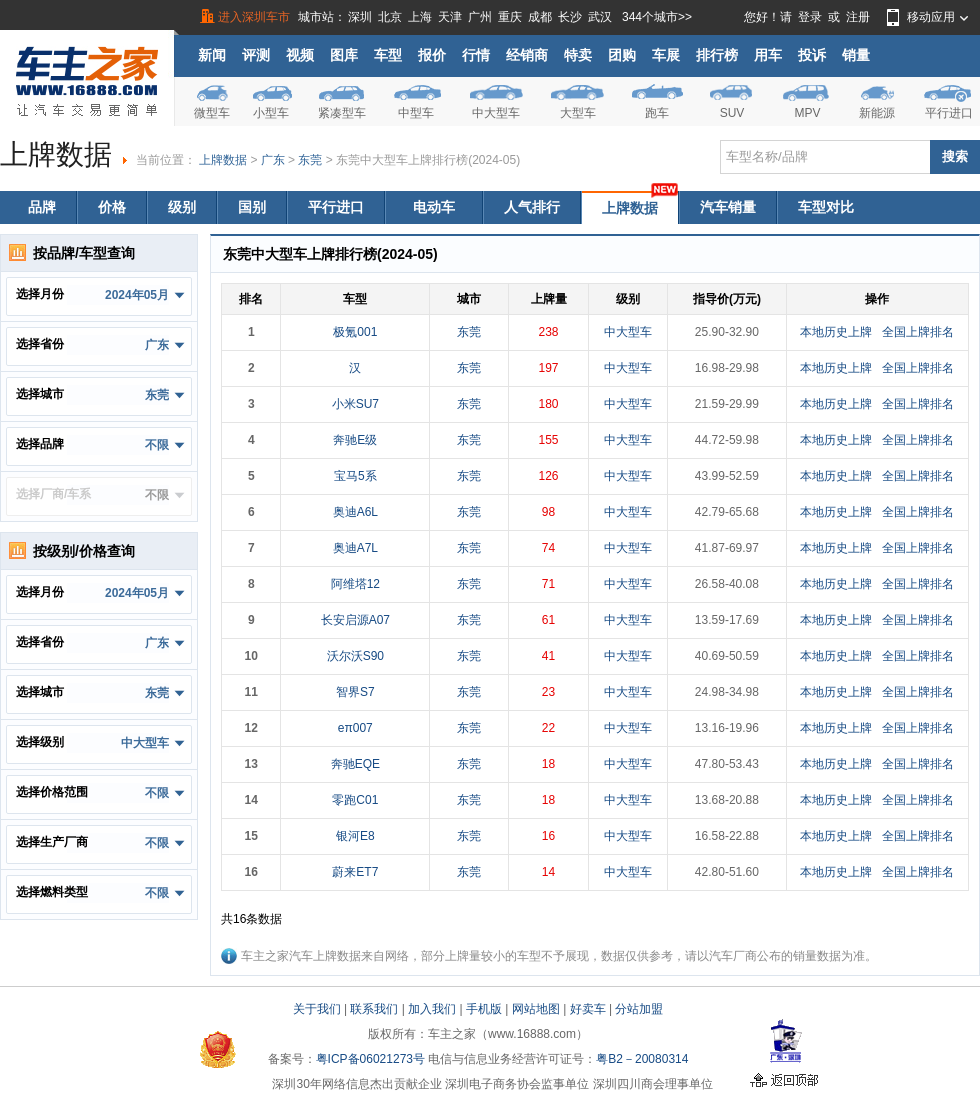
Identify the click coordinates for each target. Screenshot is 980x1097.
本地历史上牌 (836, 332)
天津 (450, 17)
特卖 (578, 55)
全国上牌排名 (918, 332)
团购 (622, 55)
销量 (856, 55)
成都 (540, 17)
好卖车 (588, 1009)
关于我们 (317, 1009)
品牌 (42, 207)
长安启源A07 (355, 620)
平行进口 (949, 113)
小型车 (271, 113)
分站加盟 (639, 1009)
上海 (420, 17)
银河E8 (355, 836)
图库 (344, 55)
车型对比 (826, 207)
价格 (112, 207)
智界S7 (355, 692)
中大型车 (496, 113)
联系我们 (374, 1009)
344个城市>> (657, 17)
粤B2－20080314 (642, 1059)
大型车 (578, 113)
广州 (480, 17)
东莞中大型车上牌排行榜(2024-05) (428, 160)
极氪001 (355, 332)
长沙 (570, 17)
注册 (858, 17)
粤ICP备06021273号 (370, 1059)
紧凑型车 (342, 113)
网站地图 (536, 1009)
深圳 (360, 17)
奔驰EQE (355, 764)
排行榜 (717, 55)
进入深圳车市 (254, 17)
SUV (732, 113)
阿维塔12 (355, 584)
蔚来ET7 (355, 872)
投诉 (812, 55)
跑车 (657, 113)
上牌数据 (223, 160)
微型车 (212, 113)
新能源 (877, 113)
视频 (300, 55)
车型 (388, 55)
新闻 (212, 55)
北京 (390, 17)
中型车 (416, 113)
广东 (273, 160)
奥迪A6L (355, 512)
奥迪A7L (355, 548)
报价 (432, 55)
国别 (252, 207)
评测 (256, 55)
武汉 (600, 17)
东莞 (310, 160)
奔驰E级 (355, 440)
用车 (768, 55)
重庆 (510, 17)
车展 (666, 55)
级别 (182, 207)
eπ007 (355, 728)
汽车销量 (728, 207)
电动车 (434, 207)
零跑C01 (355, 800)
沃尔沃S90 (355, 656)
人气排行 (532, 207)
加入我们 (432, 1009)
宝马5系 (355, 476)
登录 (810, 17)
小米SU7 (355, 404)
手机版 (484, 1009)
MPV (807, 113)
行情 (476, 55)
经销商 (527, 55)
